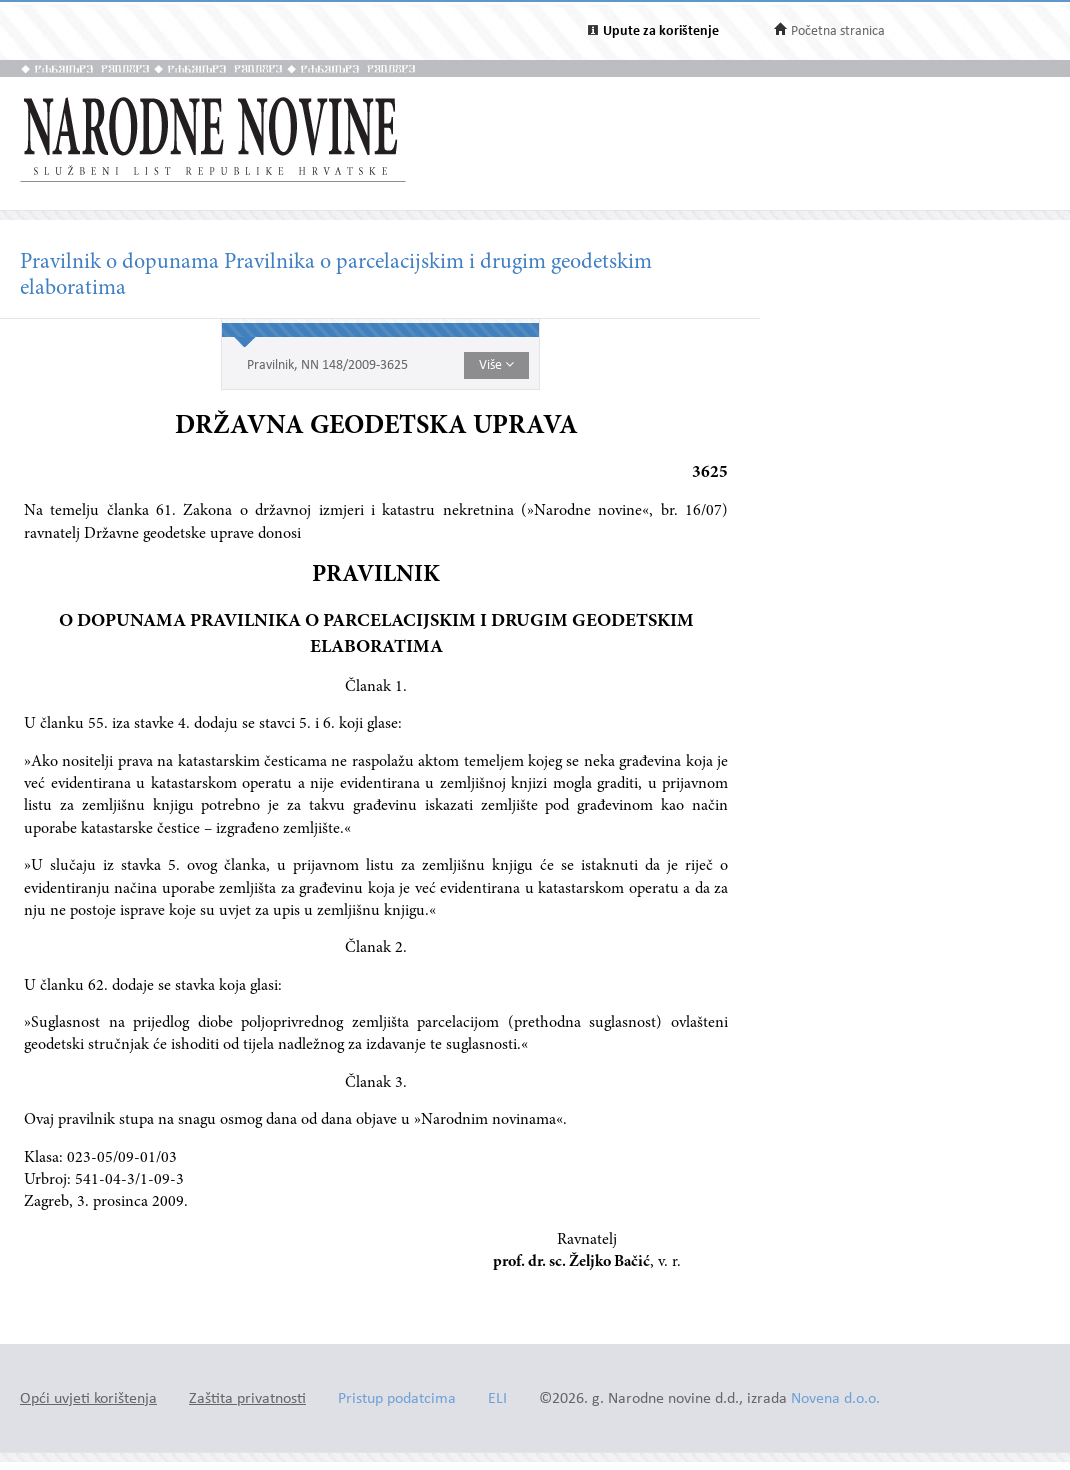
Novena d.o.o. (835, 1399)
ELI (497, 1399)
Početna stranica (838, 31)
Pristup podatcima (397, 1399)
